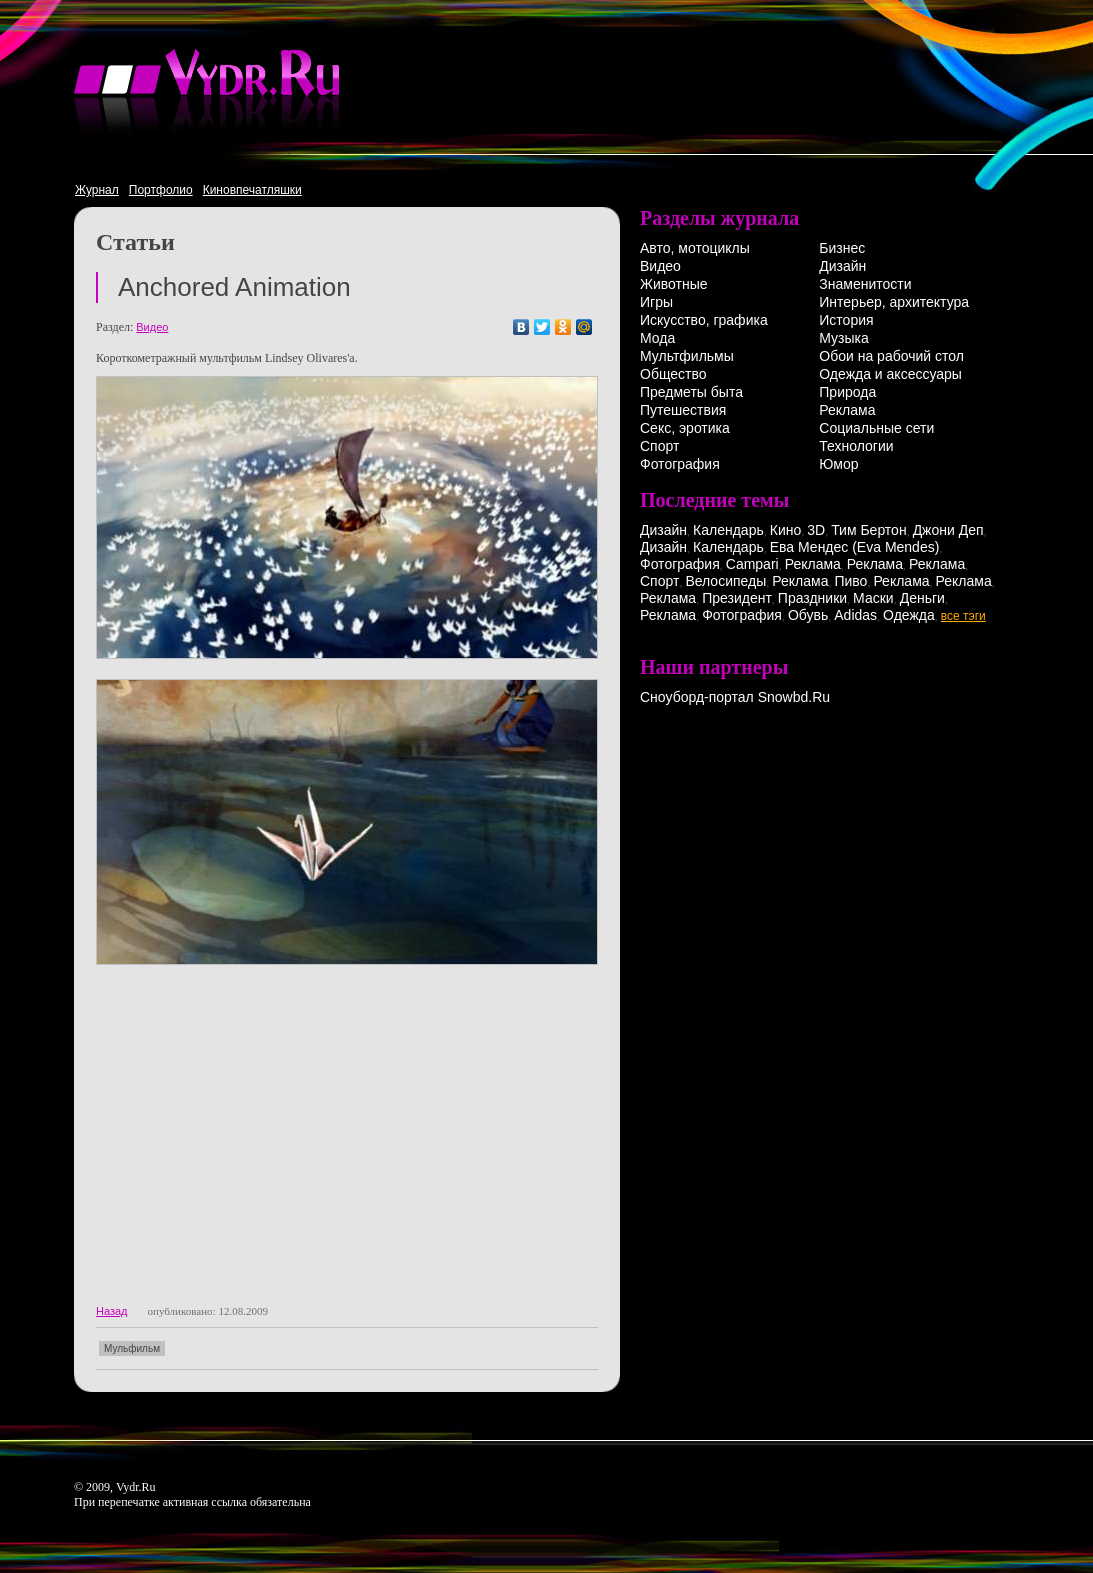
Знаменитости (865, 284)
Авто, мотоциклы (695, 248)
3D (816, 530)
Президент (737, 598)
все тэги (963, 616)
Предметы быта (691, 392)
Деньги (922, 598)
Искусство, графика (704, 320)
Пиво (850, 581)
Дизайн (842, 266)
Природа (847, 392)
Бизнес (842, 248)
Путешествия (683, 410)
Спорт (659, 446)
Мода (657, 338)
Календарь (728, 530)
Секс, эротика (685, 428)
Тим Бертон (869, 530)
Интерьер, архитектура (894, 302)
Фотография (680, 464)
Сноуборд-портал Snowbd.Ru (735, 697)
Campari (752, 564)
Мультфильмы (687, 356)
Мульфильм (132, 1348)
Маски (873, 598)
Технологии (856, 446)
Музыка (844, 338)
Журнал (97, 190)
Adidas (855, 615)
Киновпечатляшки (252, 190)
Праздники (812, 598)
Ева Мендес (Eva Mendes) (855, 547)
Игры (656, 302)
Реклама (847, 410)
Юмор (838, 464)
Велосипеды (725, 581)
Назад (112, 1311)
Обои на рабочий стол (891, 356)
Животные (674, 284)
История (846, 320)
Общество (673, 374)
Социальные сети (876, 428)
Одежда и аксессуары (890, 374)
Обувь (808, 615)
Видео (152, 327)
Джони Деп (948, 530)
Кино (786, 530)
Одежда (909, 615)
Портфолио (161, 190)
